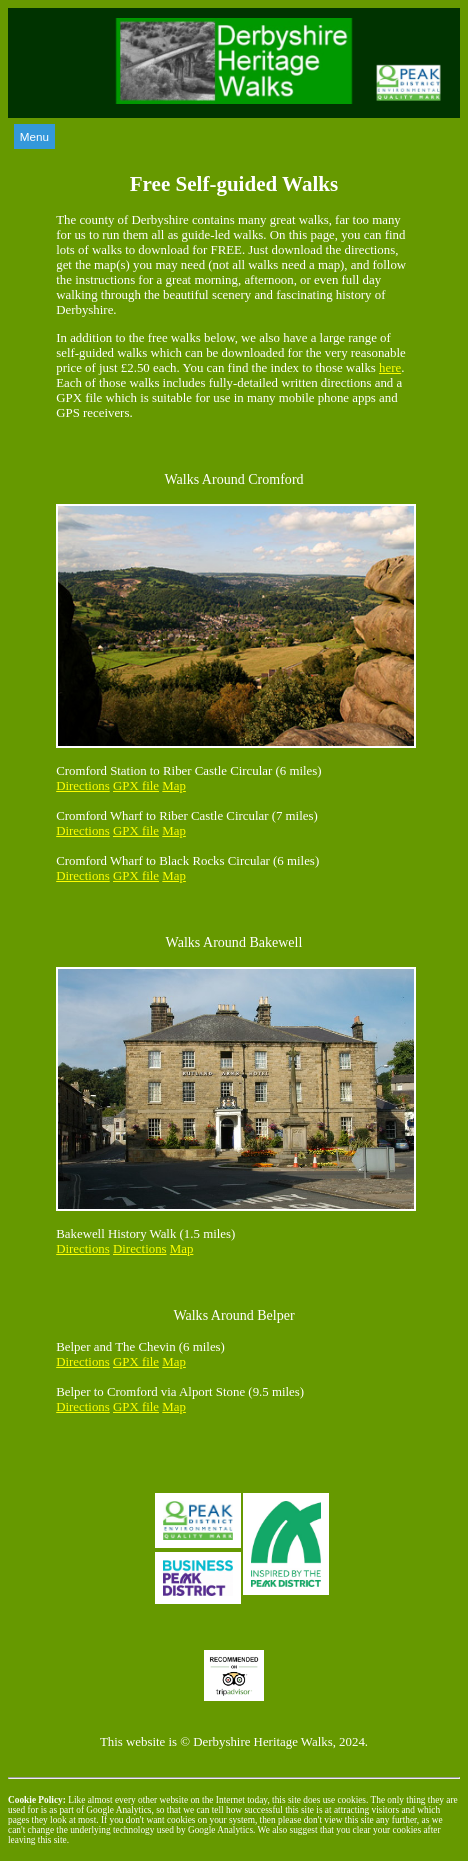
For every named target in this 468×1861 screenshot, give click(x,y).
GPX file (136, 786)
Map (174, 786)
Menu (34, 136)
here (390, 368)
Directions (83, 786)
